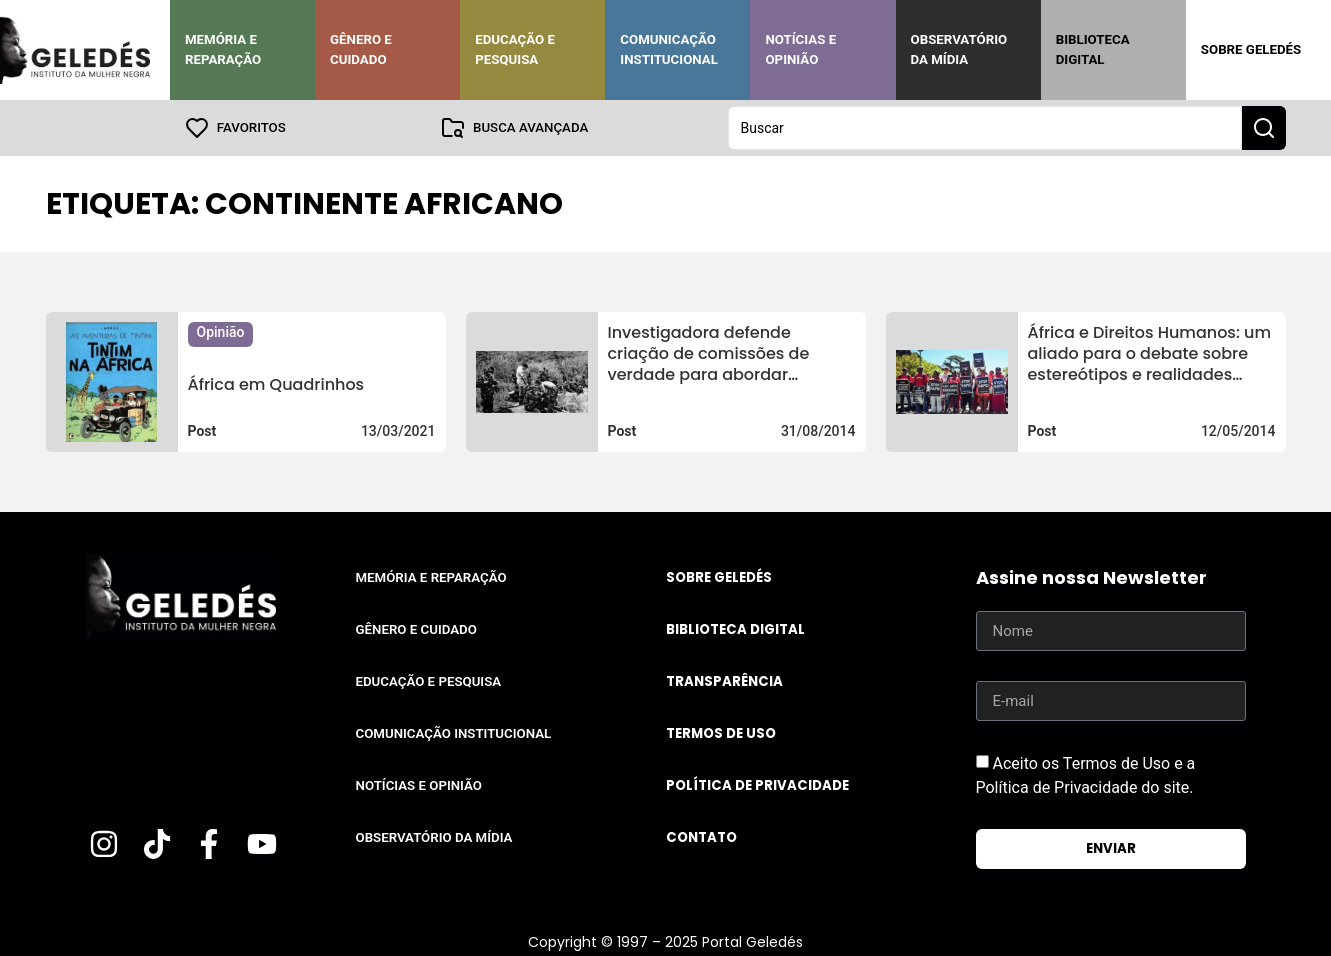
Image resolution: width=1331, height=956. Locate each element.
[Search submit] (1264, 128)
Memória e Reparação (223, 49)
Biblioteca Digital (1093, 49)
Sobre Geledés (1251, 49)
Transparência (724, 681)
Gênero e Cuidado (361, 49)
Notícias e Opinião (800, 49)
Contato (701, 837)
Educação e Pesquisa (515, 49)
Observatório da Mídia (959, 49)
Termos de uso (721, 733)
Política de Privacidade (757, 785)
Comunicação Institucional (669, 49)
